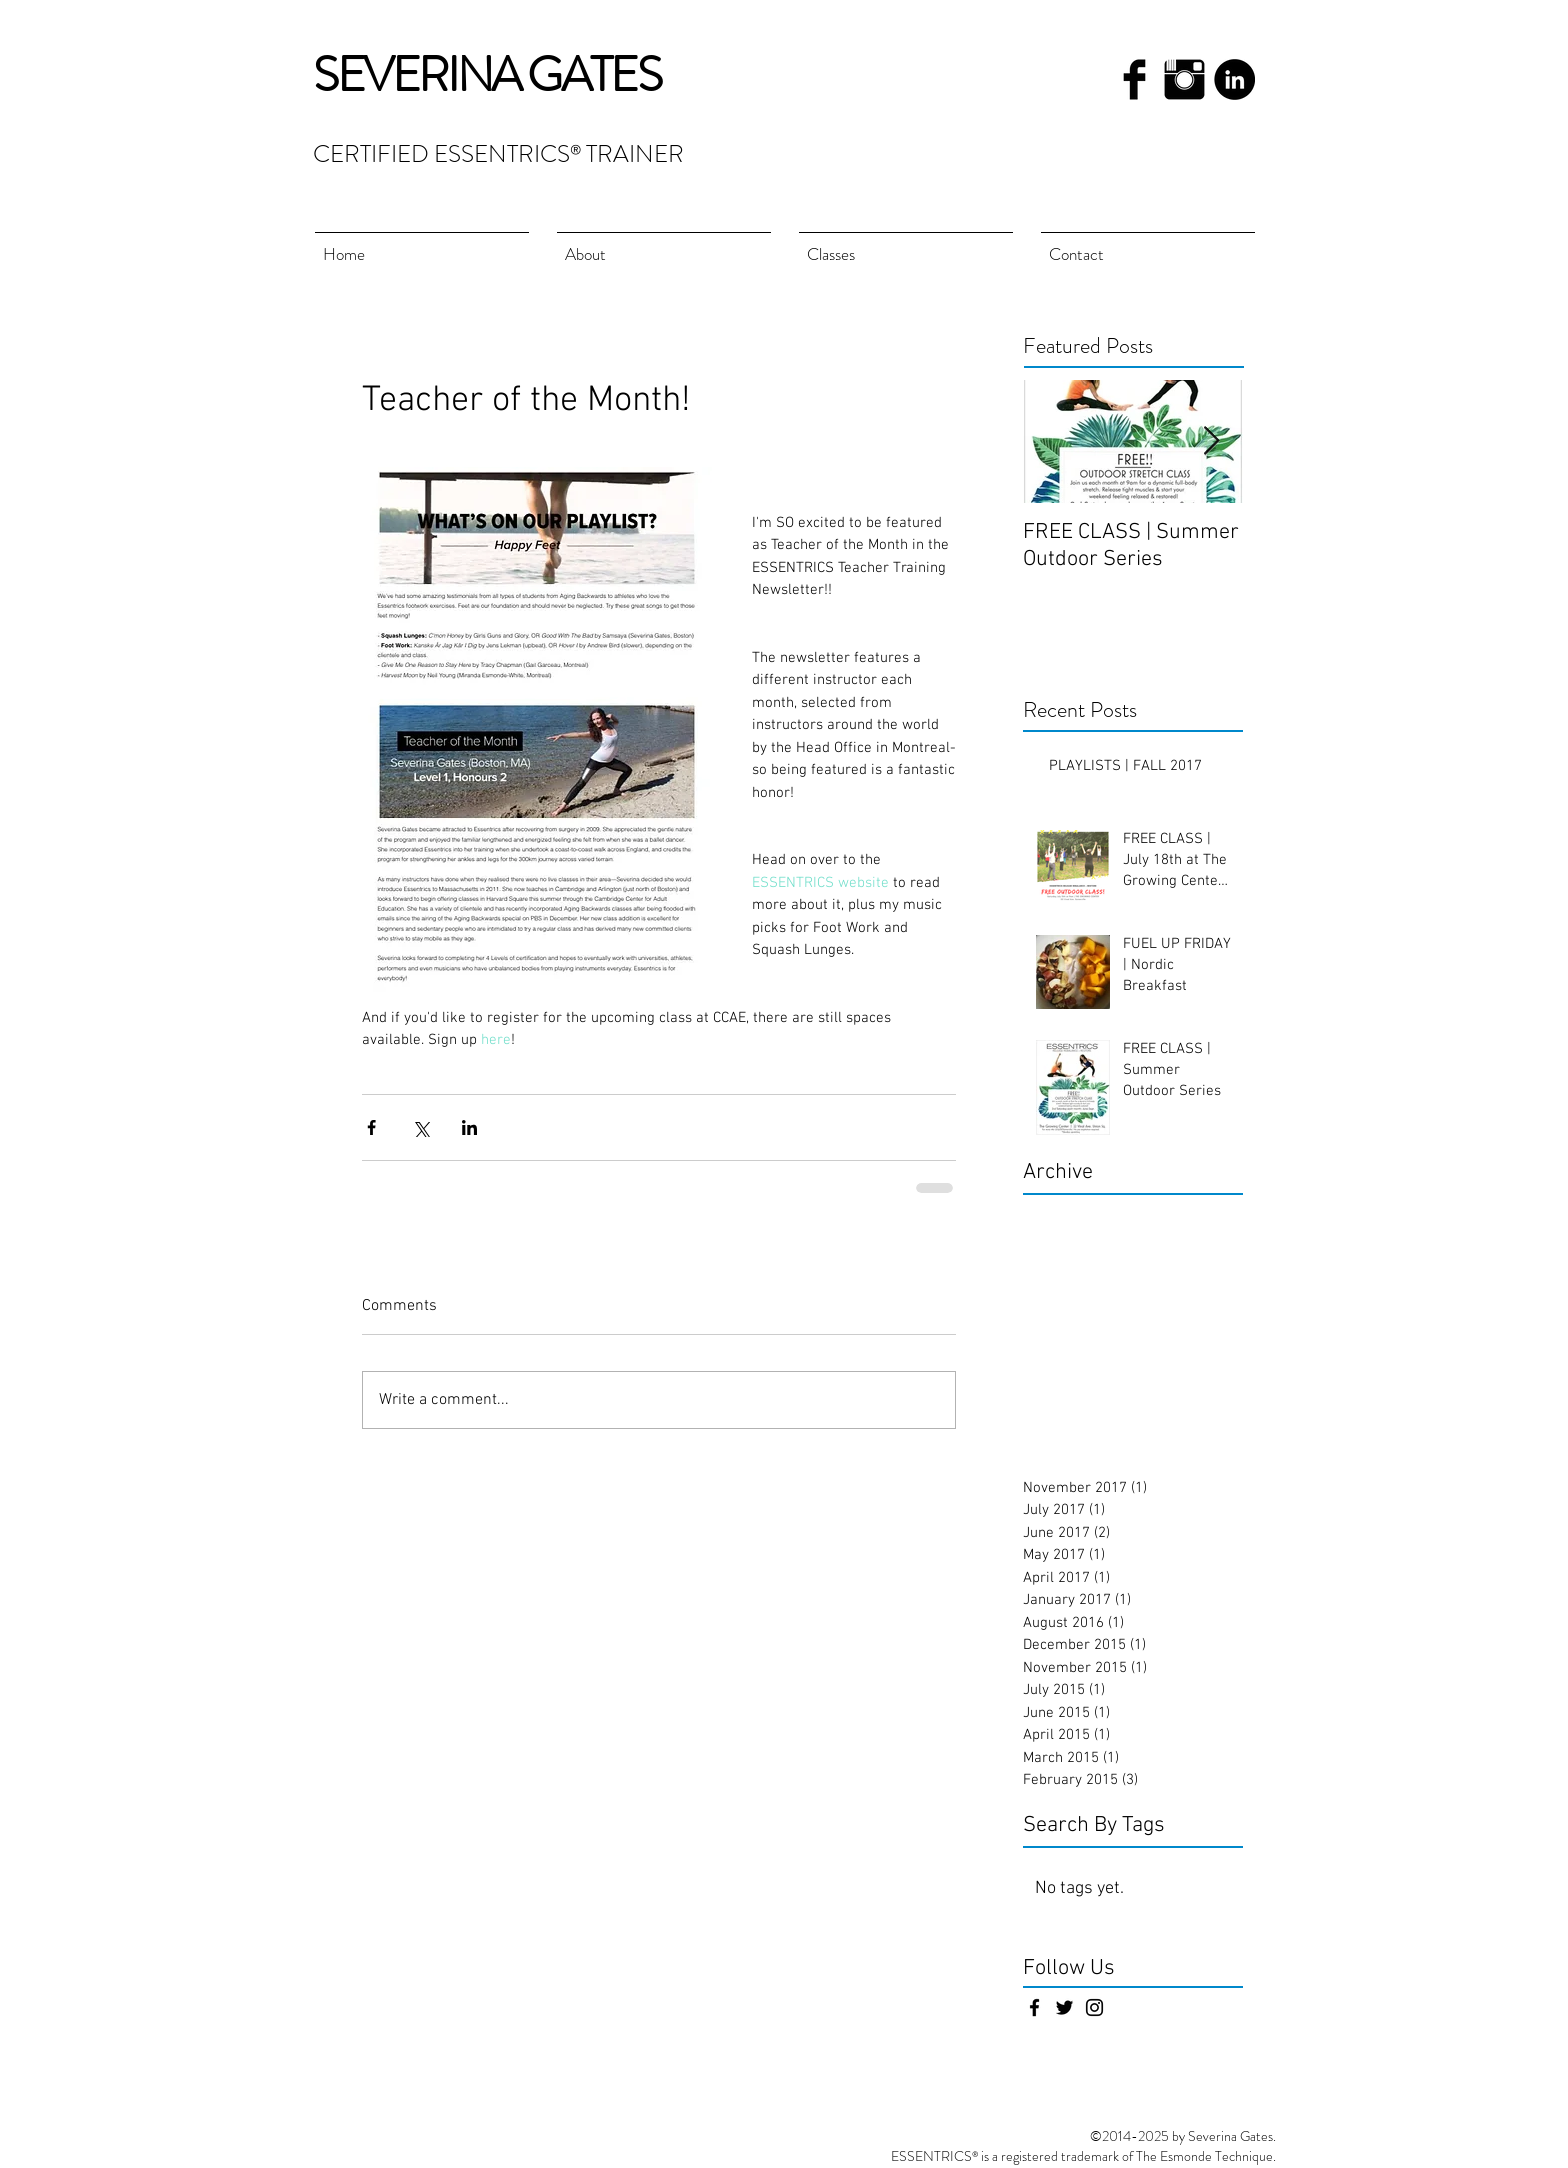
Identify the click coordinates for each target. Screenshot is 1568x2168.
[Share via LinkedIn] (469, 1127)
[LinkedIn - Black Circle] (1234, 79)
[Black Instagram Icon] (1094, 2007)
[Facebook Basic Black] (1134, 79)
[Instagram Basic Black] (1184, 79)
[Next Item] (1211, 441)
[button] (906, 245)
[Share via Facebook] (371, 1127)
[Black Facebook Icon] (1034, 2007)
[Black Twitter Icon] (1064, 2007)
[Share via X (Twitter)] (420, 1127)
